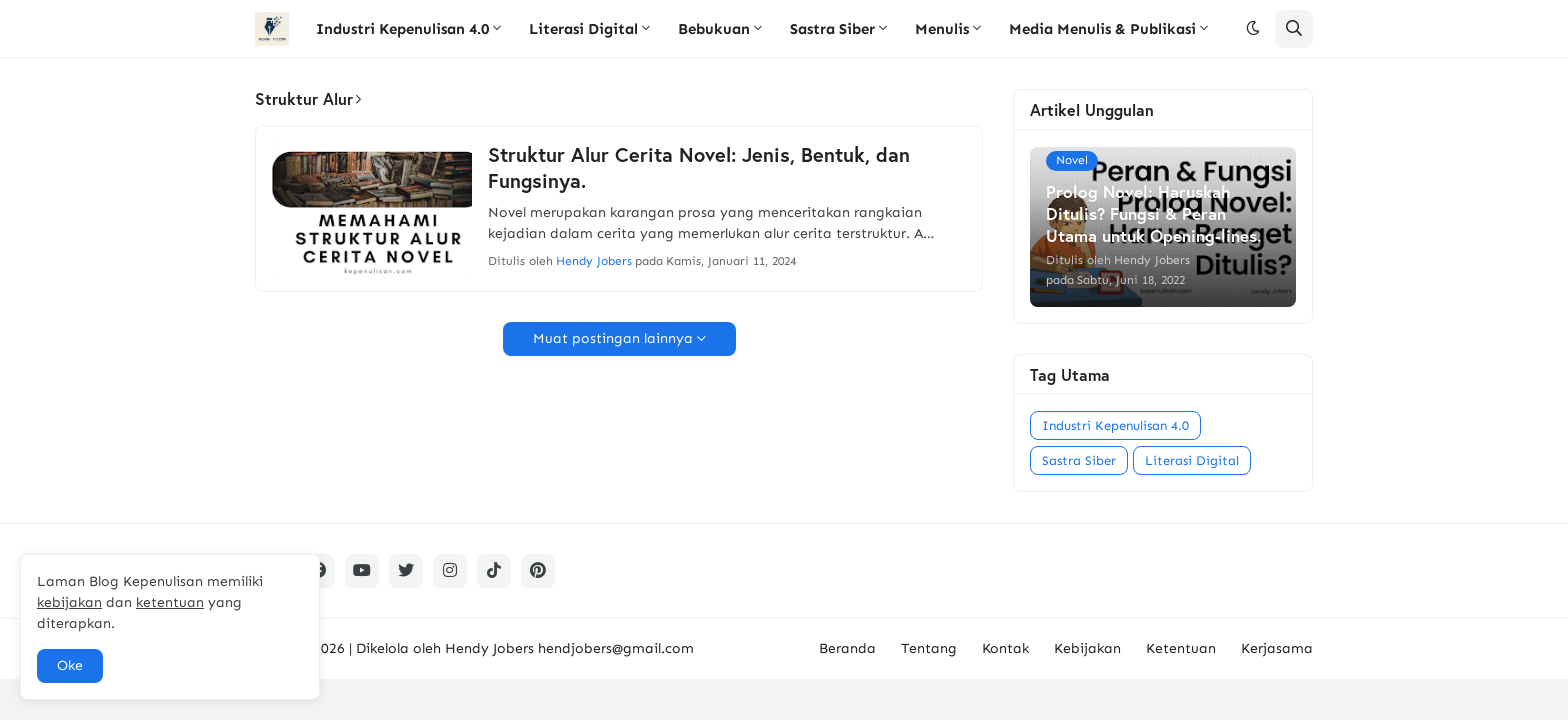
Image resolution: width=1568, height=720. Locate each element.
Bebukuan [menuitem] (714, 29)
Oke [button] (70, 665)
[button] (1253, 29)
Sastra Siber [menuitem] (832, 29)
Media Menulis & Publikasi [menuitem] (1102, 29)
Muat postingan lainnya (613, 338)
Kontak (1005, 648)
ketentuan (170, 602)
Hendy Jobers (489, 648)
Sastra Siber (1079, 460)
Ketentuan (1181, 648)
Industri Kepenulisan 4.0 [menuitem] (402, 29)
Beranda (847, 648)
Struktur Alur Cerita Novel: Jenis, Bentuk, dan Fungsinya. (699, 168)
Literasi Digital (1192, 460)
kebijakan (69, 602)
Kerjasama (1277, 648)
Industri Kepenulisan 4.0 (1115, 425)
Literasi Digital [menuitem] (583, 29)
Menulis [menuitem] (942, 29)
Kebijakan (1087, 648)
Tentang (929, 648)
